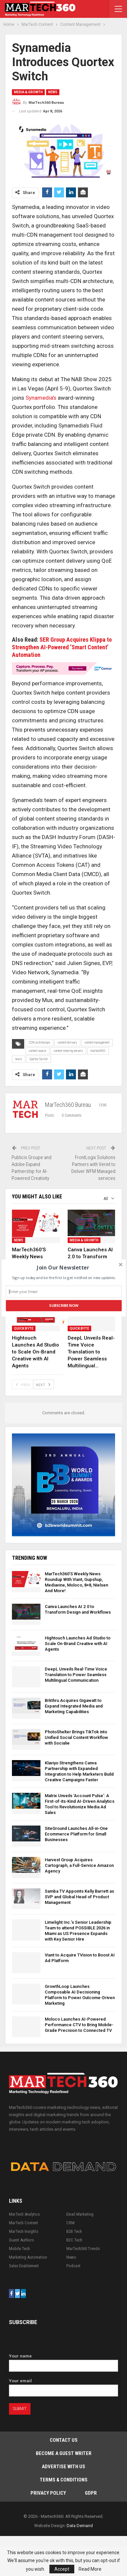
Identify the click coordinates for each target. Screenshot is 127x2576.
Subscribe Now (63, 1305)
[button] (63, 1267)
